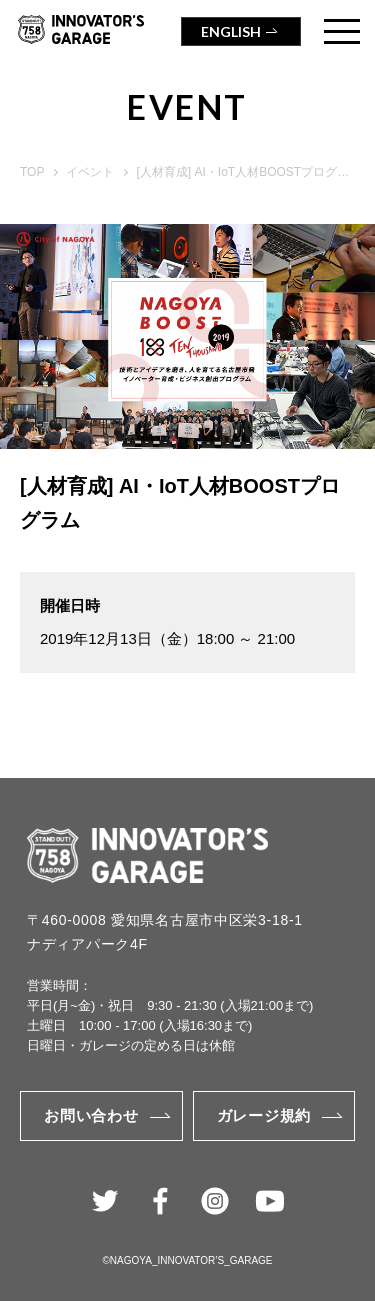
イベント (90, 172)
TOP (32, 172)
